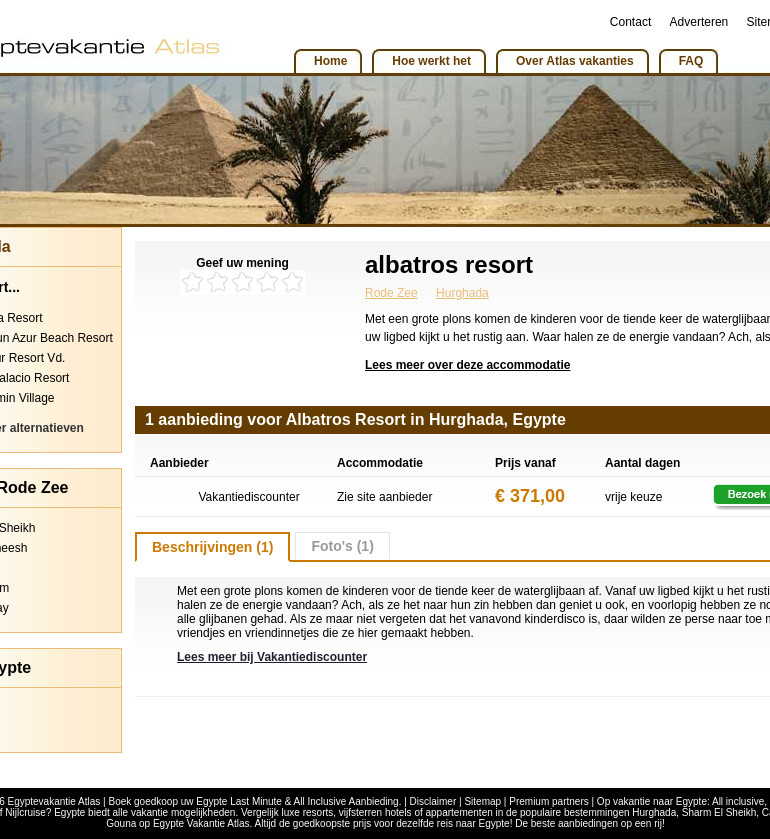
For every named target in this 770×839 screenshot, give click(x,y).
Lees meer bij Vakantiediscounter (272, 657)
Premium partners (548, 801)
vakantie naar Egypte (660, 801)
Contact (630, 22)
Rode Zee (391, 293)
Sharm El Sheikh (719, 812)
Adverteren (699, 22)
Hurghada (462, 293)
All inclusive (738, 801)
